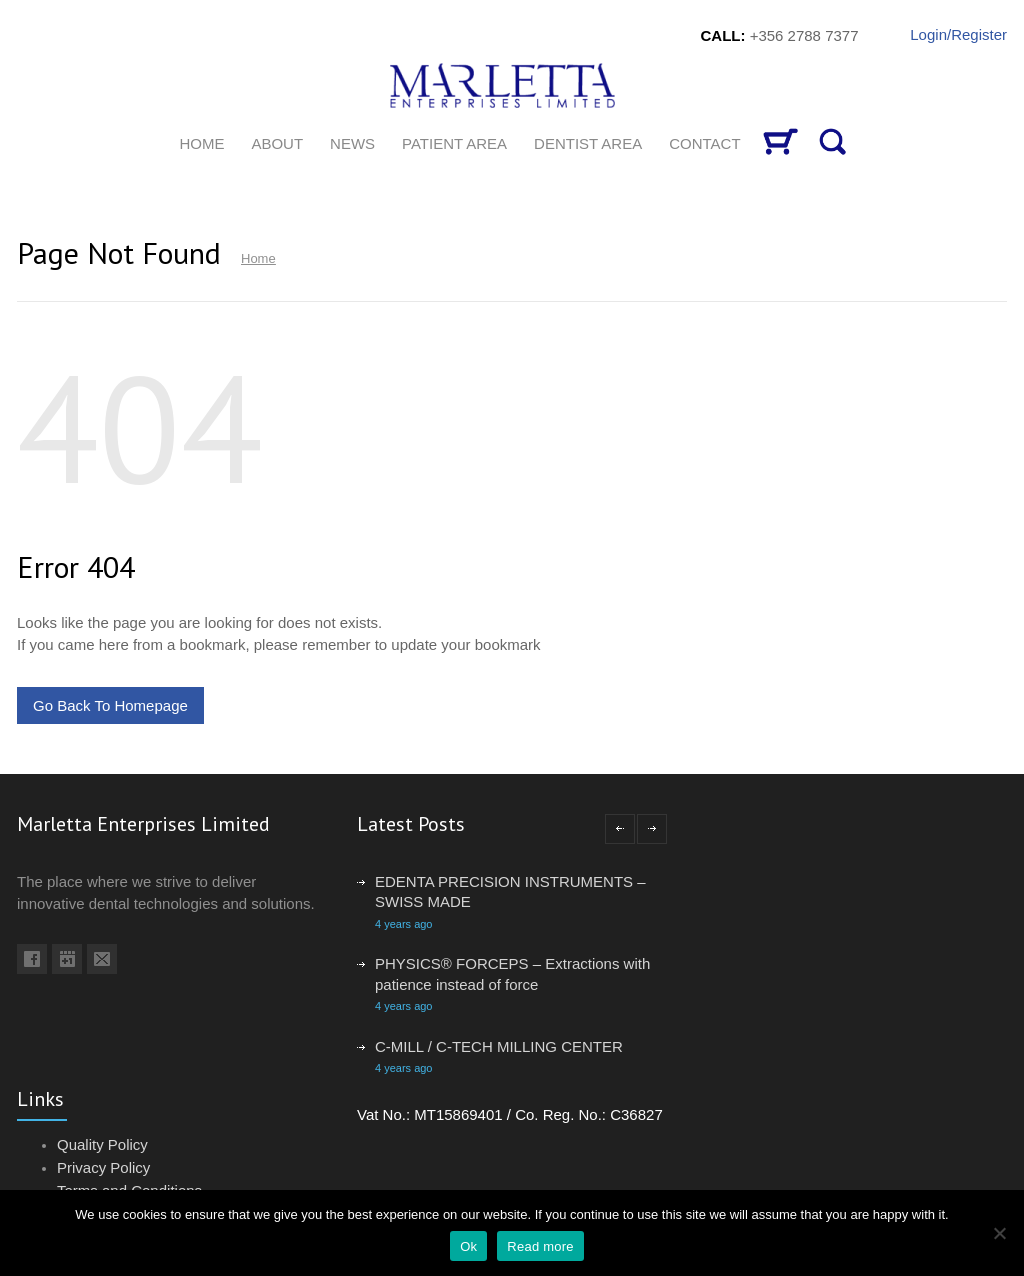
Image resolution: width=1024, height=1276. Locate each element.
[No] (999, 1233)
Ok (468, 1246)
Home (258, 258)
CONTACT (704, 143)
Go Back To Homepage (110, 705)
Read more (540, 1246)
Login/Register (958, 34)
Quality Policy (102, 1144)
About (277, 143)
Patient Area (454, 143)
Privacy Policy (103, 1167)
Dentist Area (588, 143)
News (352, 143)
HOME (201, 143)
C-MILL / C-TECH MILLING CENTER (499, 1046)
